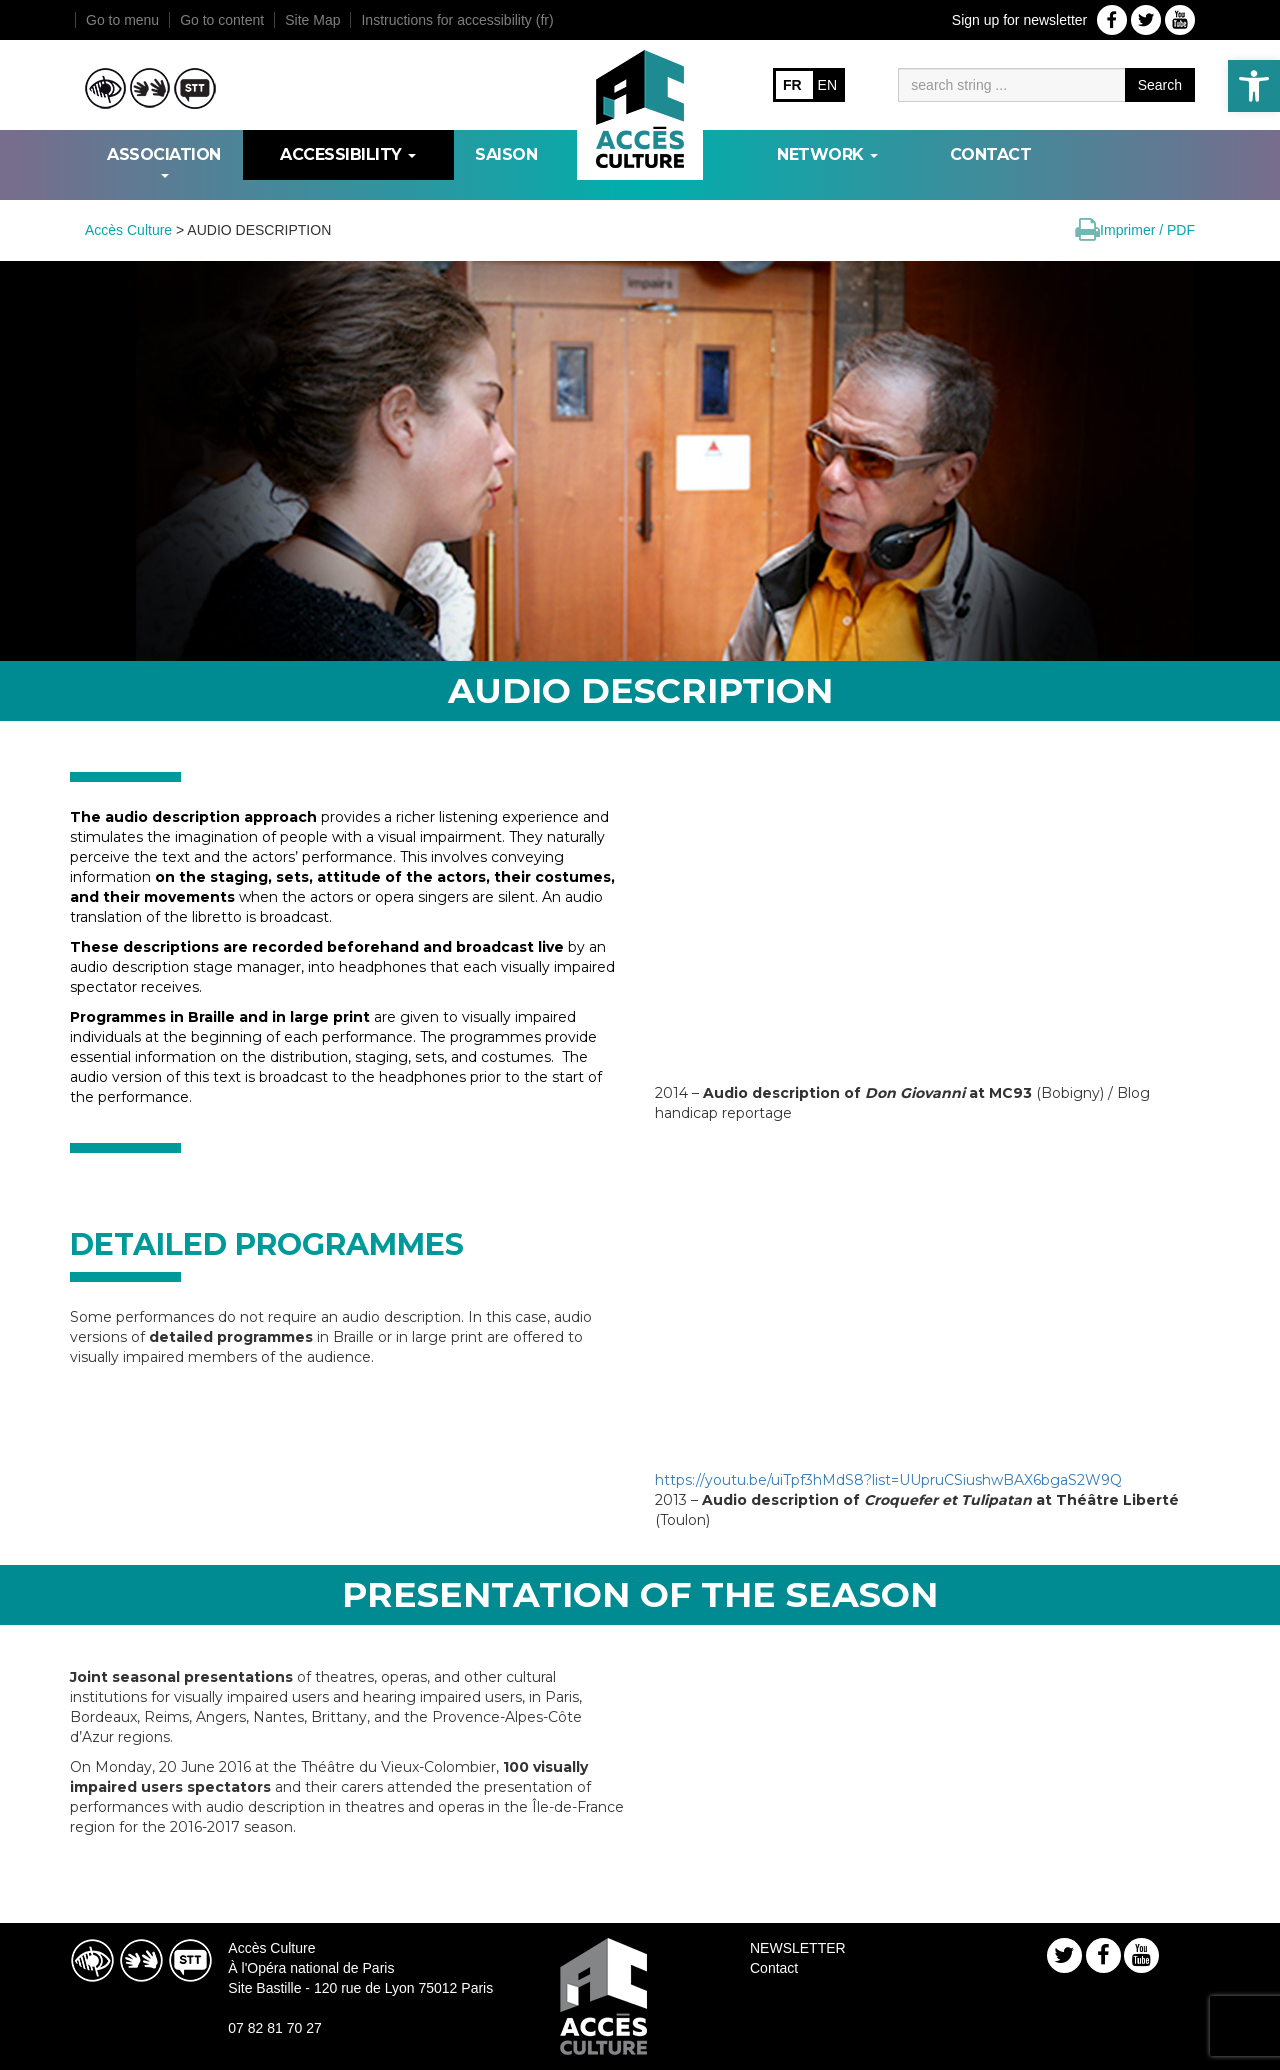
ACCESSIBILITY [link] (348, 154)
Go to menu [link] (122, 20)
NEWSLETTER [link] (798, 1948)
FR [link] (792, 85)
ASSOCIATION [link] (164, 161)
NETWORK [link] (827, 154)
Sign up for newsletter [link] (1019, 20)
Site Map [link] (312, 20)
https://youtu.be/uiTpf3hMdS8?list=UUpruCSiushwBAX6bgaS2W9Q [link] (888, 1480)
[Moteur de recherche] (1011, 85)
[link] (1254, 86)
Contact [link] (991, 154)
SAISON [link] (506, 154)
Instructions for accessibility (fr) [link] (457, 20)
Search (1160, 85)
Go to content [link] (222, 20)
